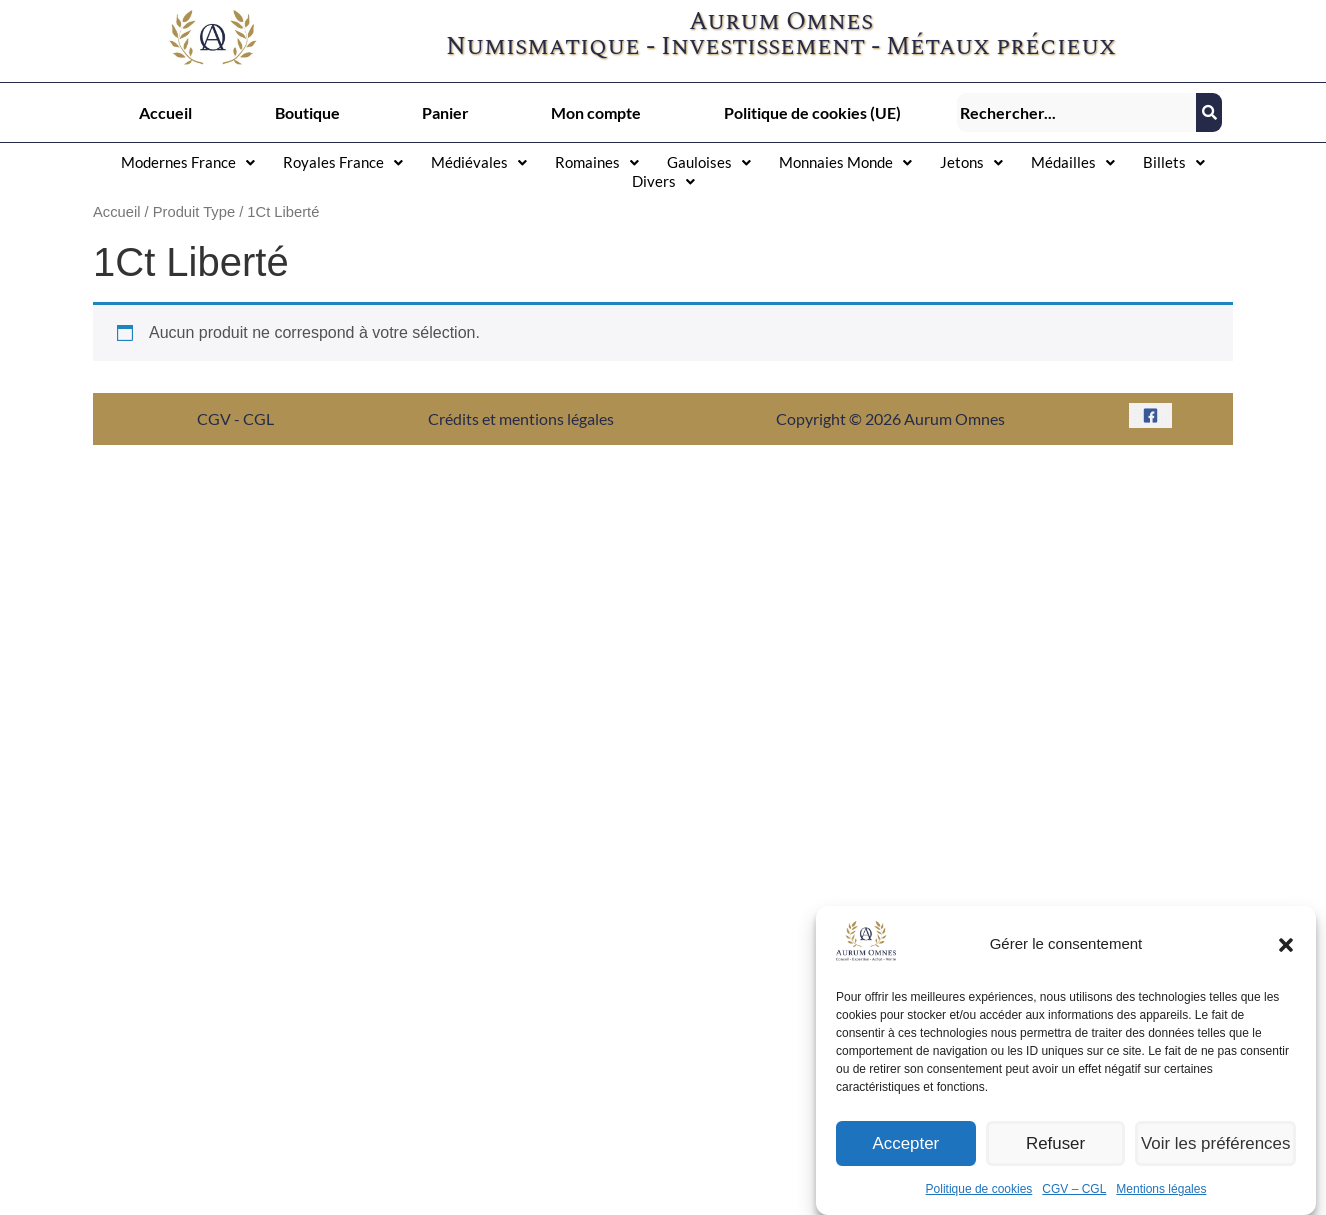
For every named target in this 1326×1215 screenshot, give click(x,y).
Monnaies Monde (845, 162)
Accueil (165, 112)
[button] (1286, 965)
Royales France (343, 162)
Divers (663, 181)
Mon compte (596, 112)
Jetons (971, 162)
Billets (1174, 162)
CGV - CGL (235, 418)
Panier (445, 112)
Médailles (1073, 162)
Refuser (1060, 1163)
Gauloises (709, 162)
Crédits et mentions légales (521, 418)
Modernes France (188, 162)
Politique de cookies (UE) (812, 112)
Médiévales (479, 162)
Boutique (307, 112)
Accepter (907, 1163)
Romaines (597, 162)
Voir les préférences (1218, 1163)
